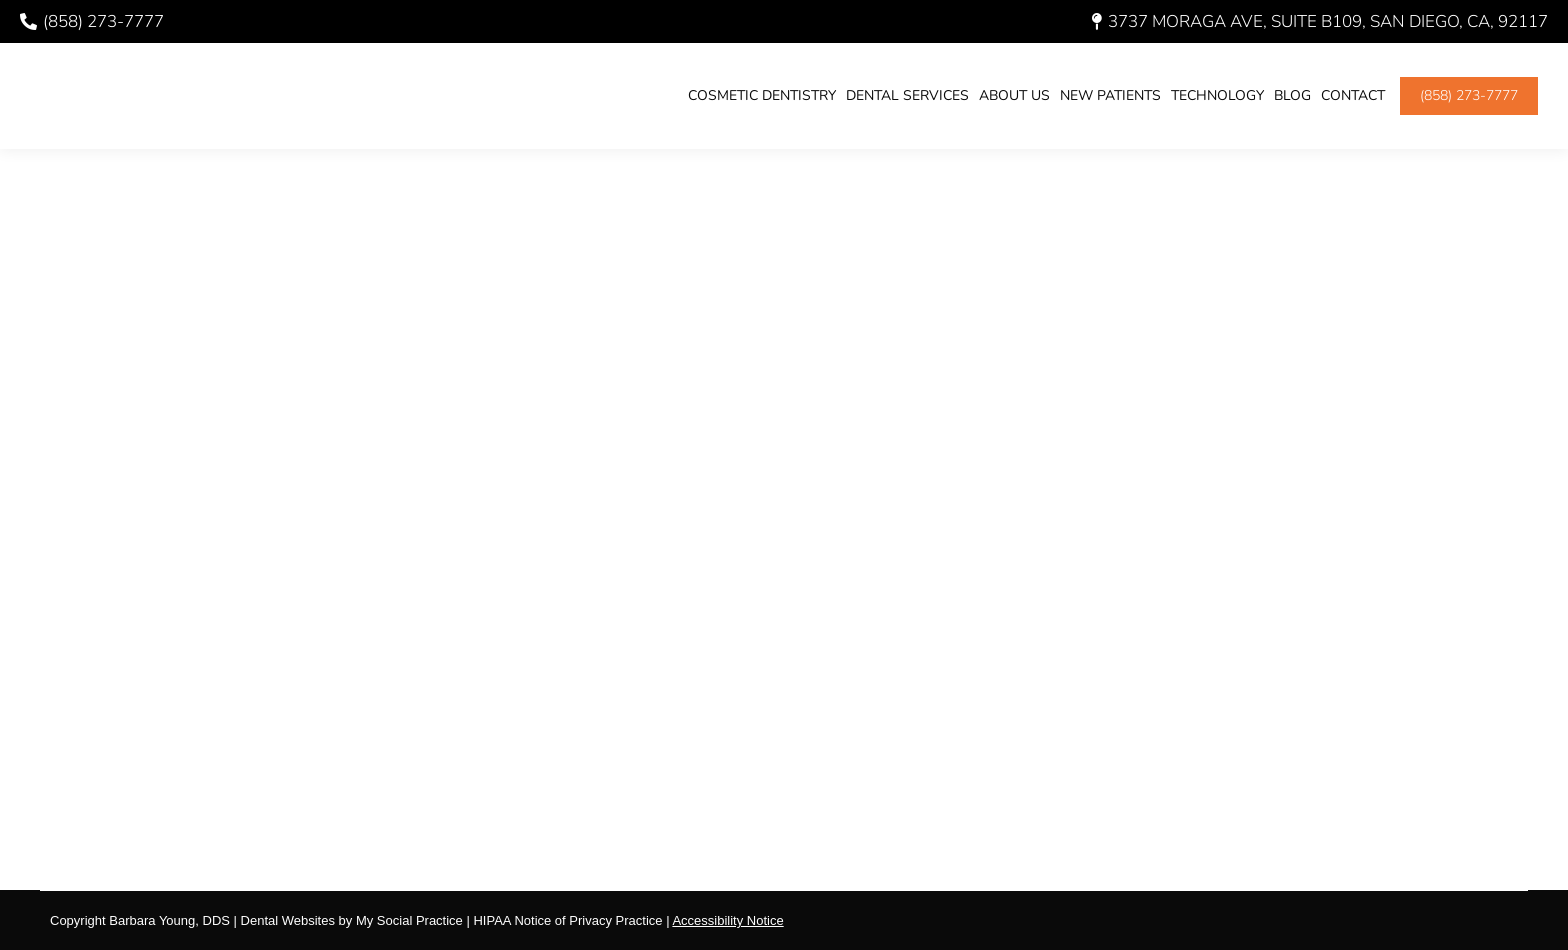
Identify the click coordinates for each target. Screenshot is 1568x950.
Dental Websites (288, 920)
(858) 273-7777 (92, 21)
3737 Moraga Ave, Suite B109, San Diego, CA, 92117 (1320, 21)
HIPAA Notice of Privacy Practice (567, 920)
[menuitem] (762, 96)
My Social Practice (407, 920)
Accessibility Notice (727, 920)
